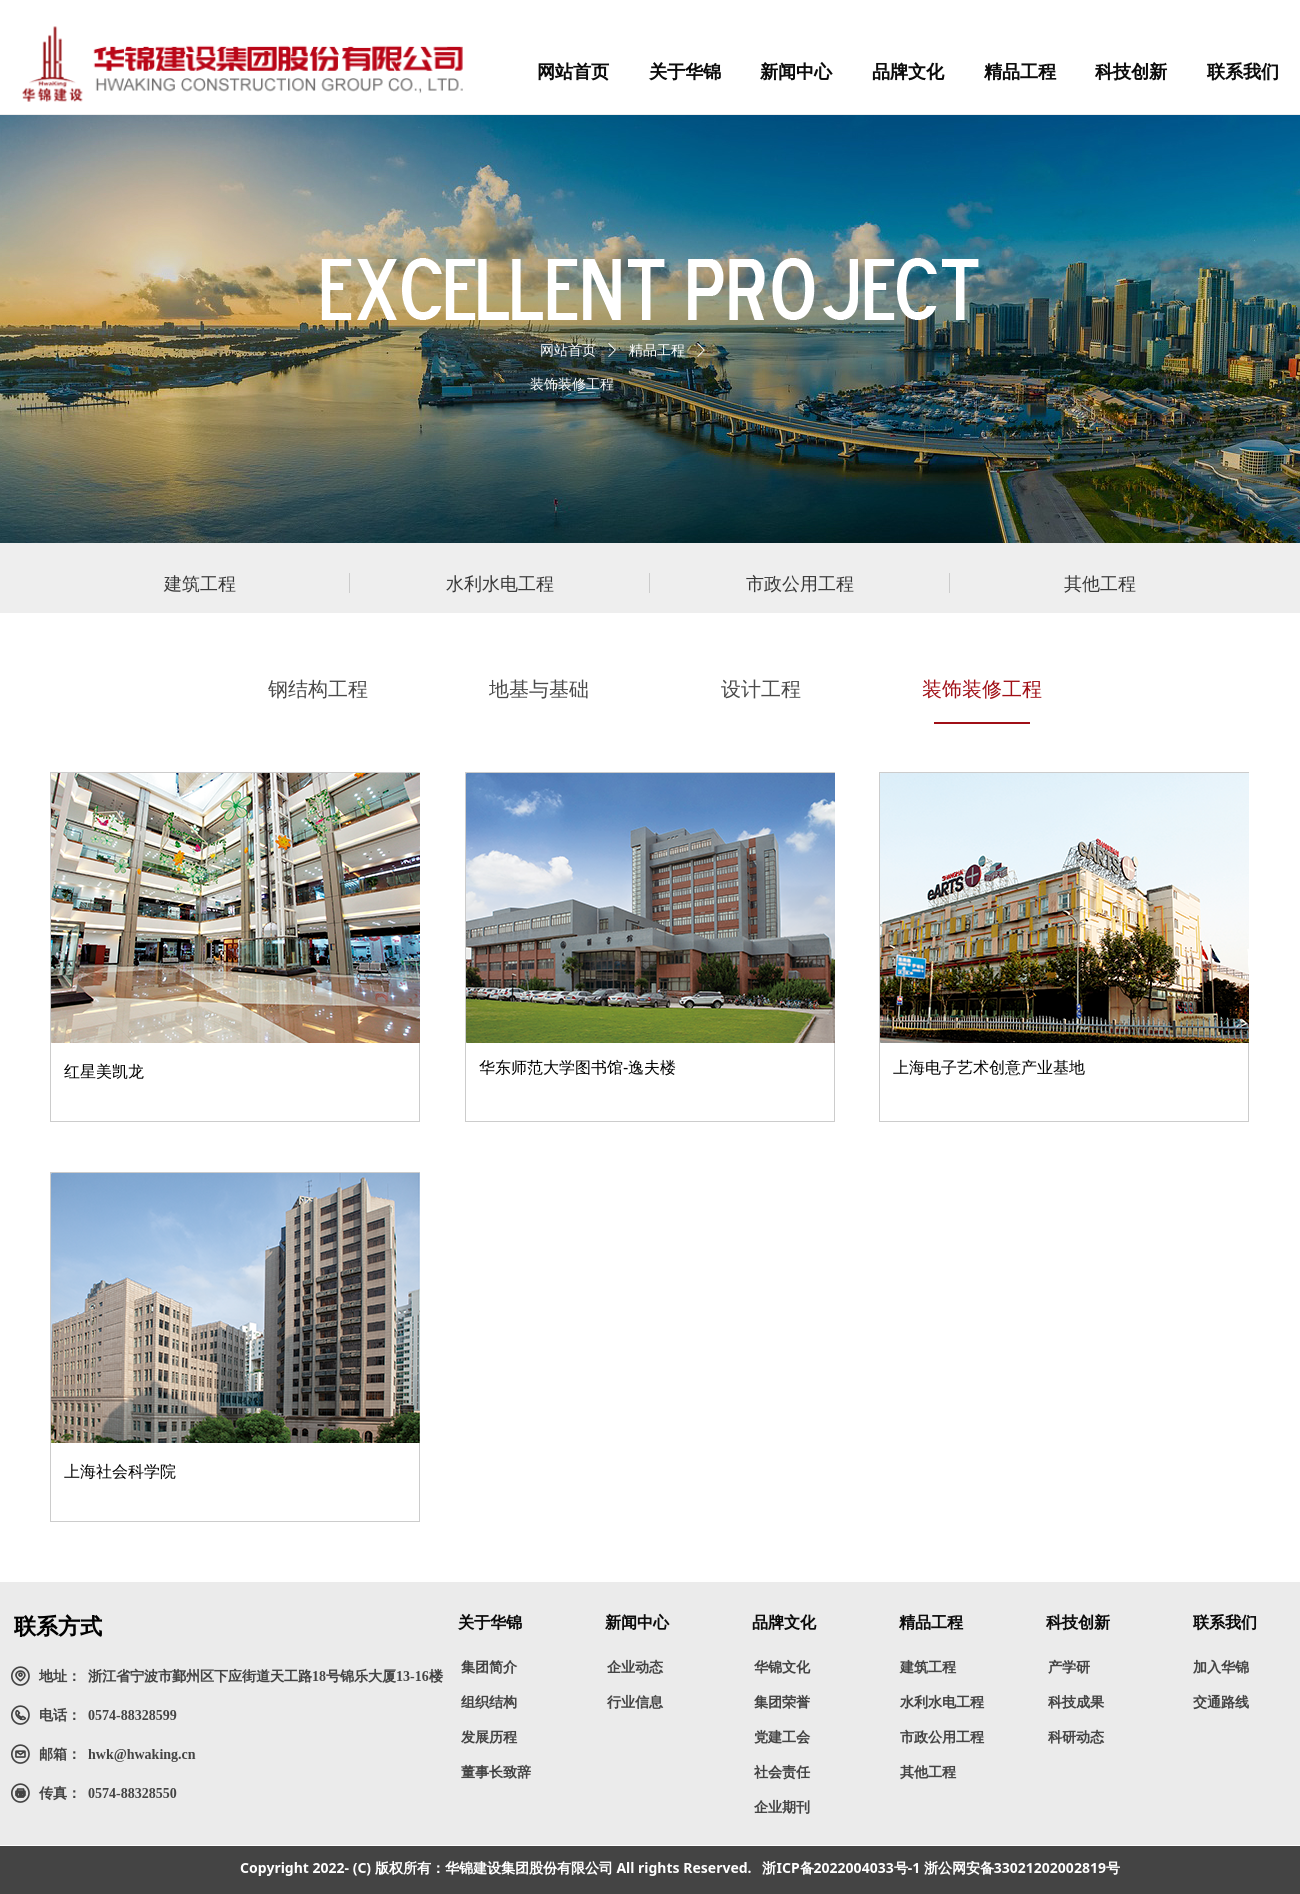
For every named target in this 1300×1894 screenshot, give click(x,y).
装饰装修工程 (572, 384)
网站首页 (568, 350)
